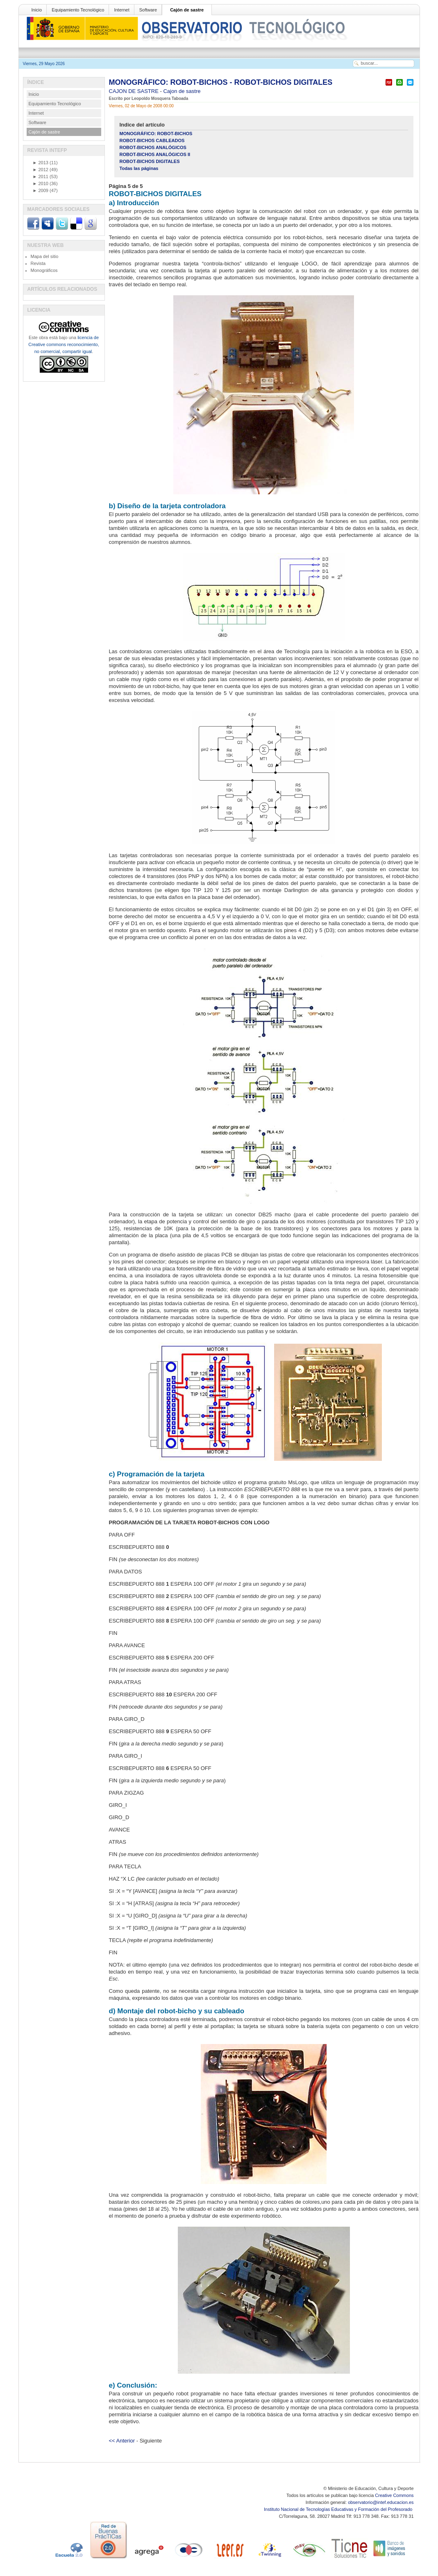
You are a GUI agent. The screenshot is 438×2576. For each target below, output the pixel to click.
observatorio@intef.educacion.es (380, 2502)
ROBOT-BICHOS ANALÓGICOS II (155, 154)
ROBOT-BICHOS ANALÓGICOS (153, 147)
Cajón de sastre (187, 9)
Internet (121, 9)
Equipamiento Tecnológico (78, 9)
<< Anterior (122, 2441)
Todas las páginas (139, 168)
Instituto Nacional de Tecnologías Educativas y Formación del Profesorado (338, 2509)
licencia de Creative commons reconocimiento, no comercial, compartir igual (63, 344)
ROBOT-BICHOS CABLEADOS (152, 140)
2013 (40, 162)
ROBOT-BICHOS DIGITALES (150, 161)
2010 (40, 183)
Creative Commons (394, 2495)
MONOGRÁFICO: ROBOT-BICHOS (156, 133)
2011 (40, 176)
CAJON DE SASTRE (134, 91)
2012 (40, 169)
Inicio (37, 9)
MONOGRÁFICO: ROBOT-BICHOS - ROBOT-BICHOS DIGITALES (221, 82)
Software (148, 9)
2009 (40, 190)
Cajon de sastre (181, 91)
